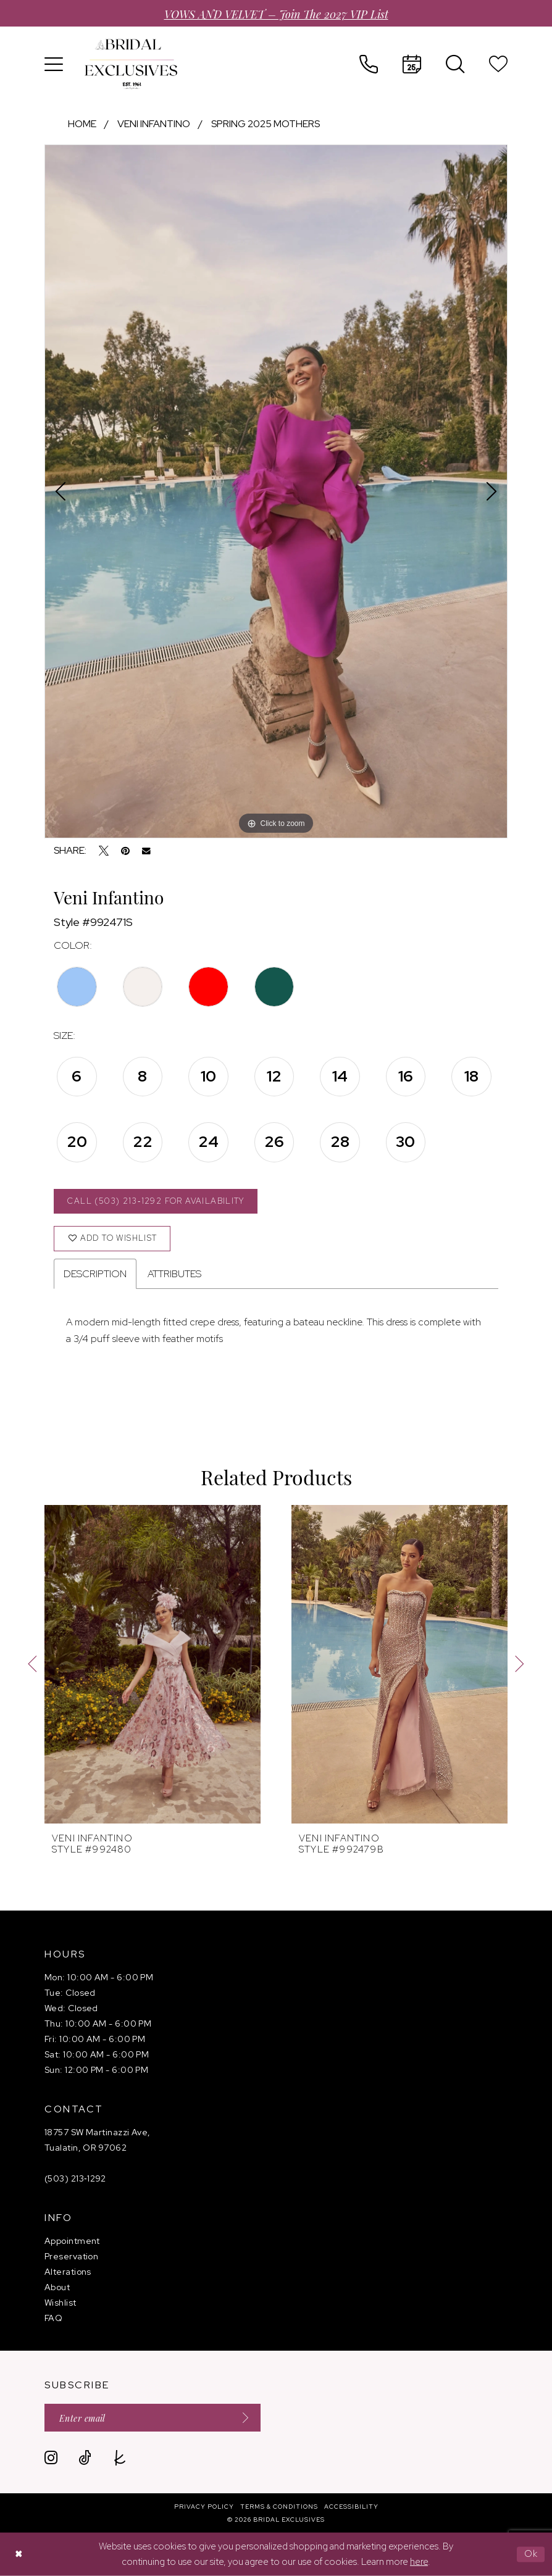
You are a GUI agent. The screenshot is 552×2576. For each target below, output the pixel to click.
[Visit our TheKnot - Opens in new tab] (120, 2458)
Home (82, 123)
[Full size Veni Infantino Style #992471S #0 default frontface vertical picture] (276, 491)
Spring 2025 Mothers (265, 123)
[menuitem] (53, 64)
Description (95, 1273)
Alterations (67, 2271)
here (419, 2562)
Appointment (72, 2240)
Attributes (174, 1273)
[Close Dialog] (18, 2554)
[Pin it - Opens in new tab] (125, 851)
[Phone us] (368, 64)
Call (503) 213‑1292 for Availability (155, 1201)
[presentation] (152, 1664)
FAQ (53, 2318)
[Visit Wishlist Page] (498, 64)
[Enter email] (152, 2418)
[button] (53, 64)
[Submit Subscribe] (241, 2418)
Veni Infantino (153, 123)
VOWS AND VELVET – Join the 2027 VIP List (276, 13)
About (57, 2287)
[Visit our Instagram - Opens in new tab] (50, 2458)
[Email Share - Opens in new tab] (146, 851)
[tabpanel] (276, 491)
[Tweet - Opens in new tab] (104, 851)
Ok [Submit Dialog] (531, 2554)
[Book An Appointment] (411, 64)
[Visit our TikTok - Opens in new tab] (84, 2458)
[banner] (131, 64)
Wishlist (60, 2302)
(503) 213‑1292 (75, 2178)
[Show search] (455, 64)
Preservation (71, 2256)
